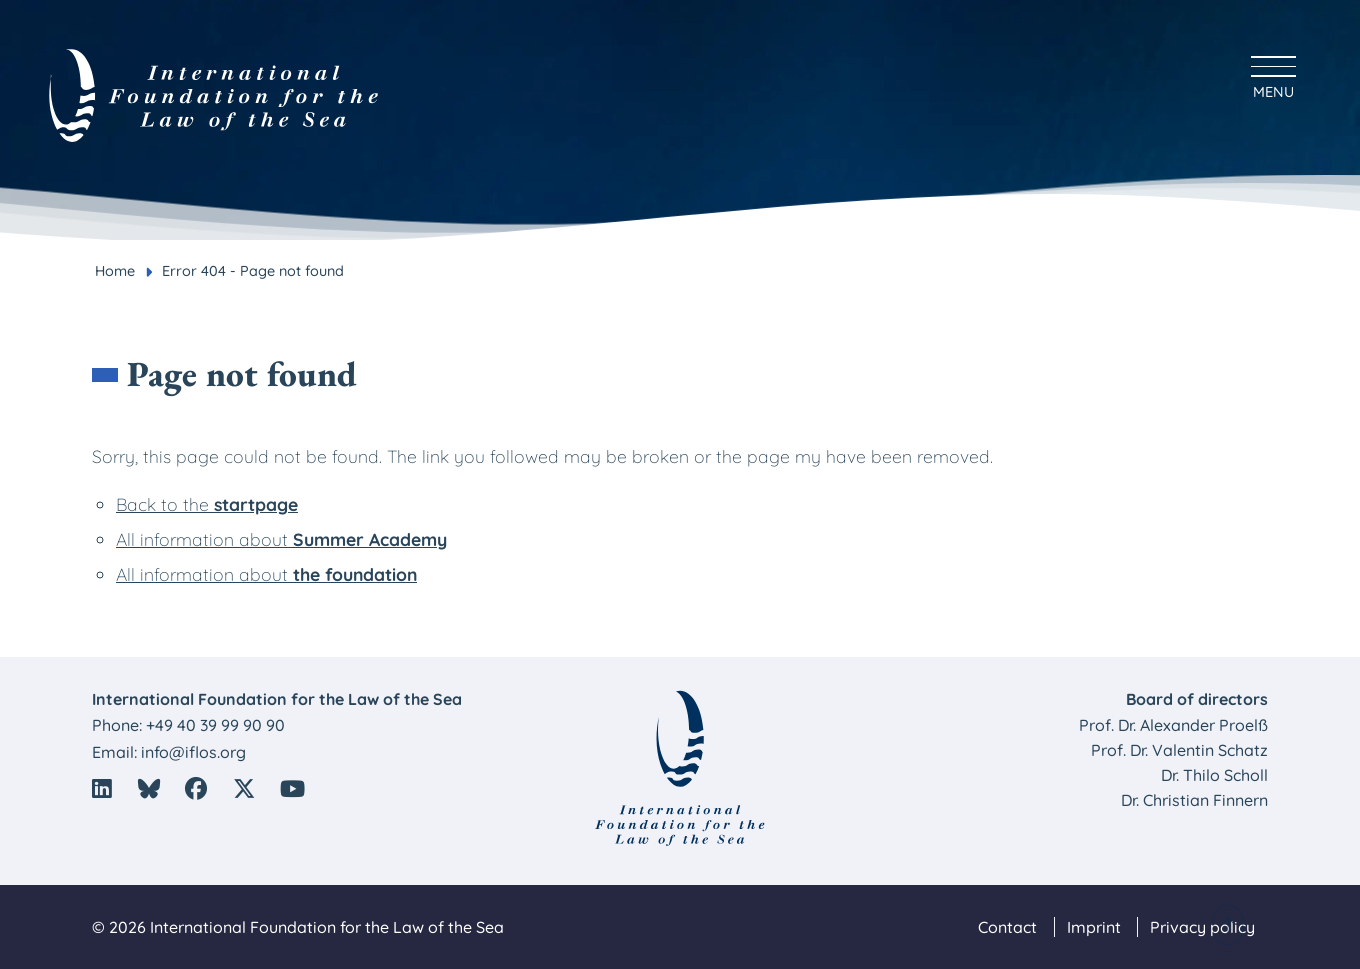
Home (115, 271)
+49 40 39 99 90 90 (215, 725)
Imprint (1094, 927)
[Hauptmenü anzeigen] (1273, 74)
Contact (1007, 927)
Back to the (207, 504)
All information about (281, 539)
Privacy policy (1202, 927)
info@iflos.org (193, 752)
